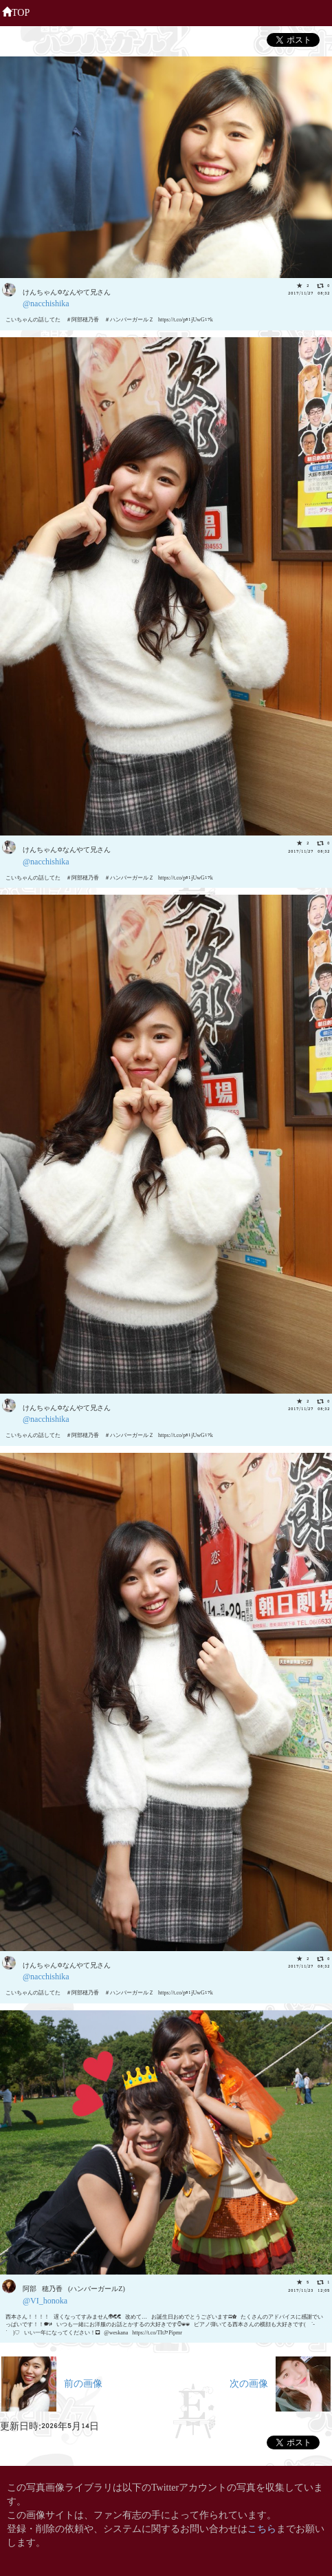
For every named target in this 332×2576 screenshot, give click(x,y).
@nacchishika (46, 302)
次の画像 (280, 2382)
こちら (261, 2527)
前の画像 (51, 2382)
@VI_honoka (45, 2299)
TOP (16, 11)
